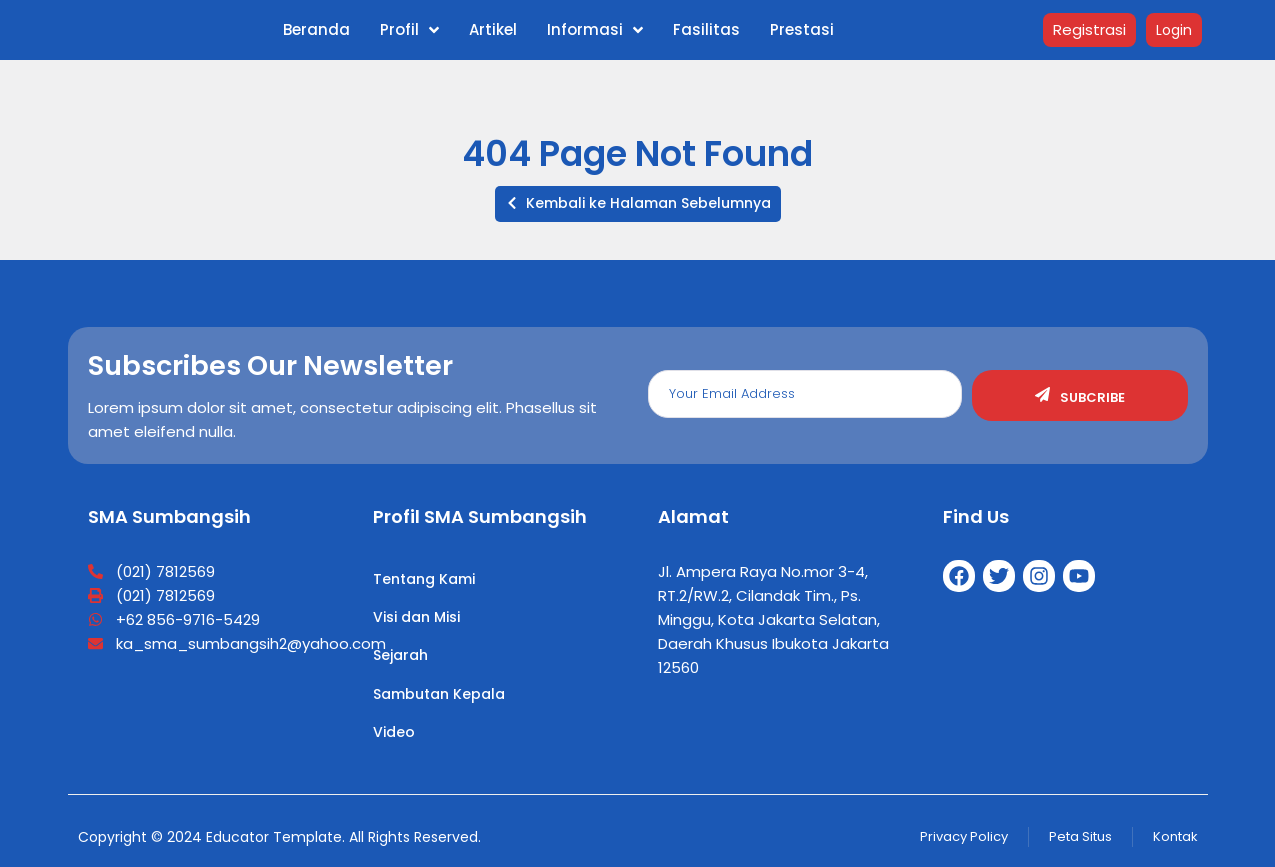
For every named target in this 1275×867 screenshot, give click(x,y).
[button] (638, 204)
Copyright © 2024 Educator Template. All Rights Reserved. (279, 837)
